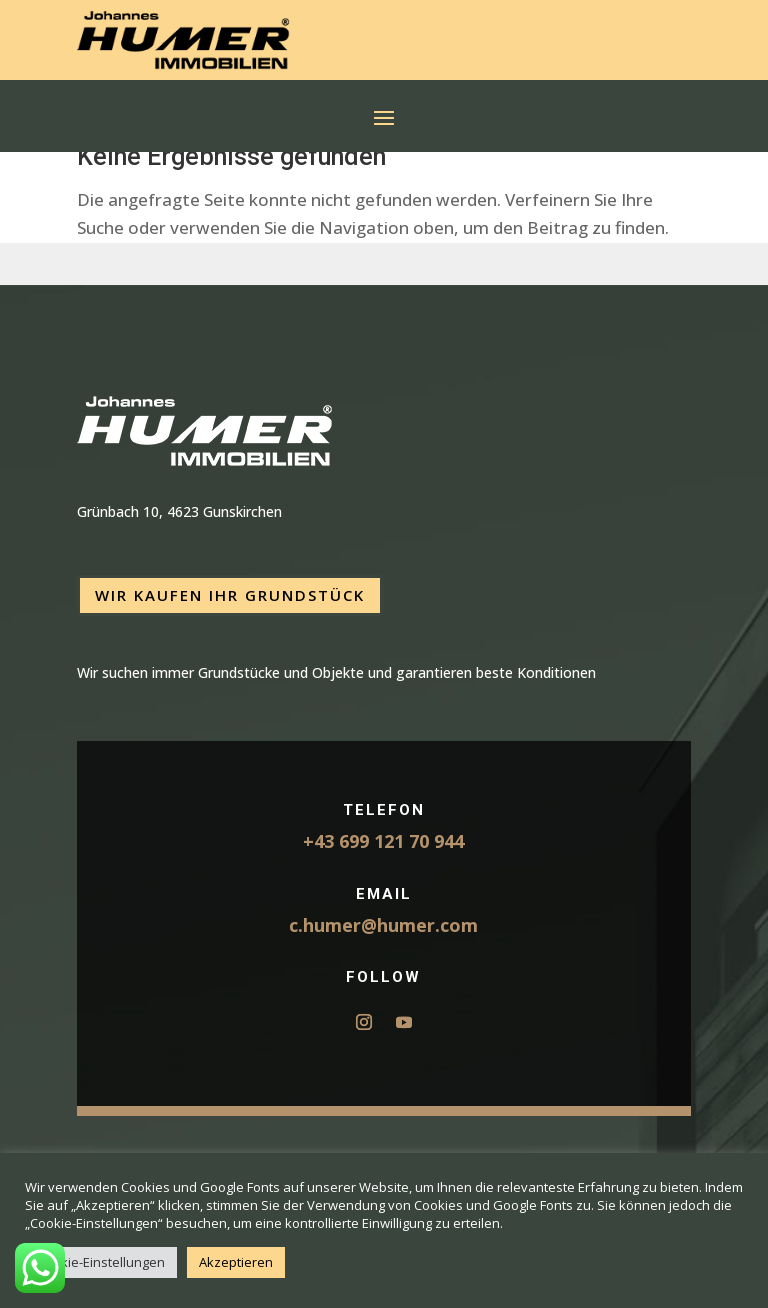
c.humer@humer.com (383, 925)
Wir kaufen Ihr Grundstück (230, 595)
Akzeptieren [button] (236, 1262)
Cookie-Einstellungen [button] (101, 1262)
